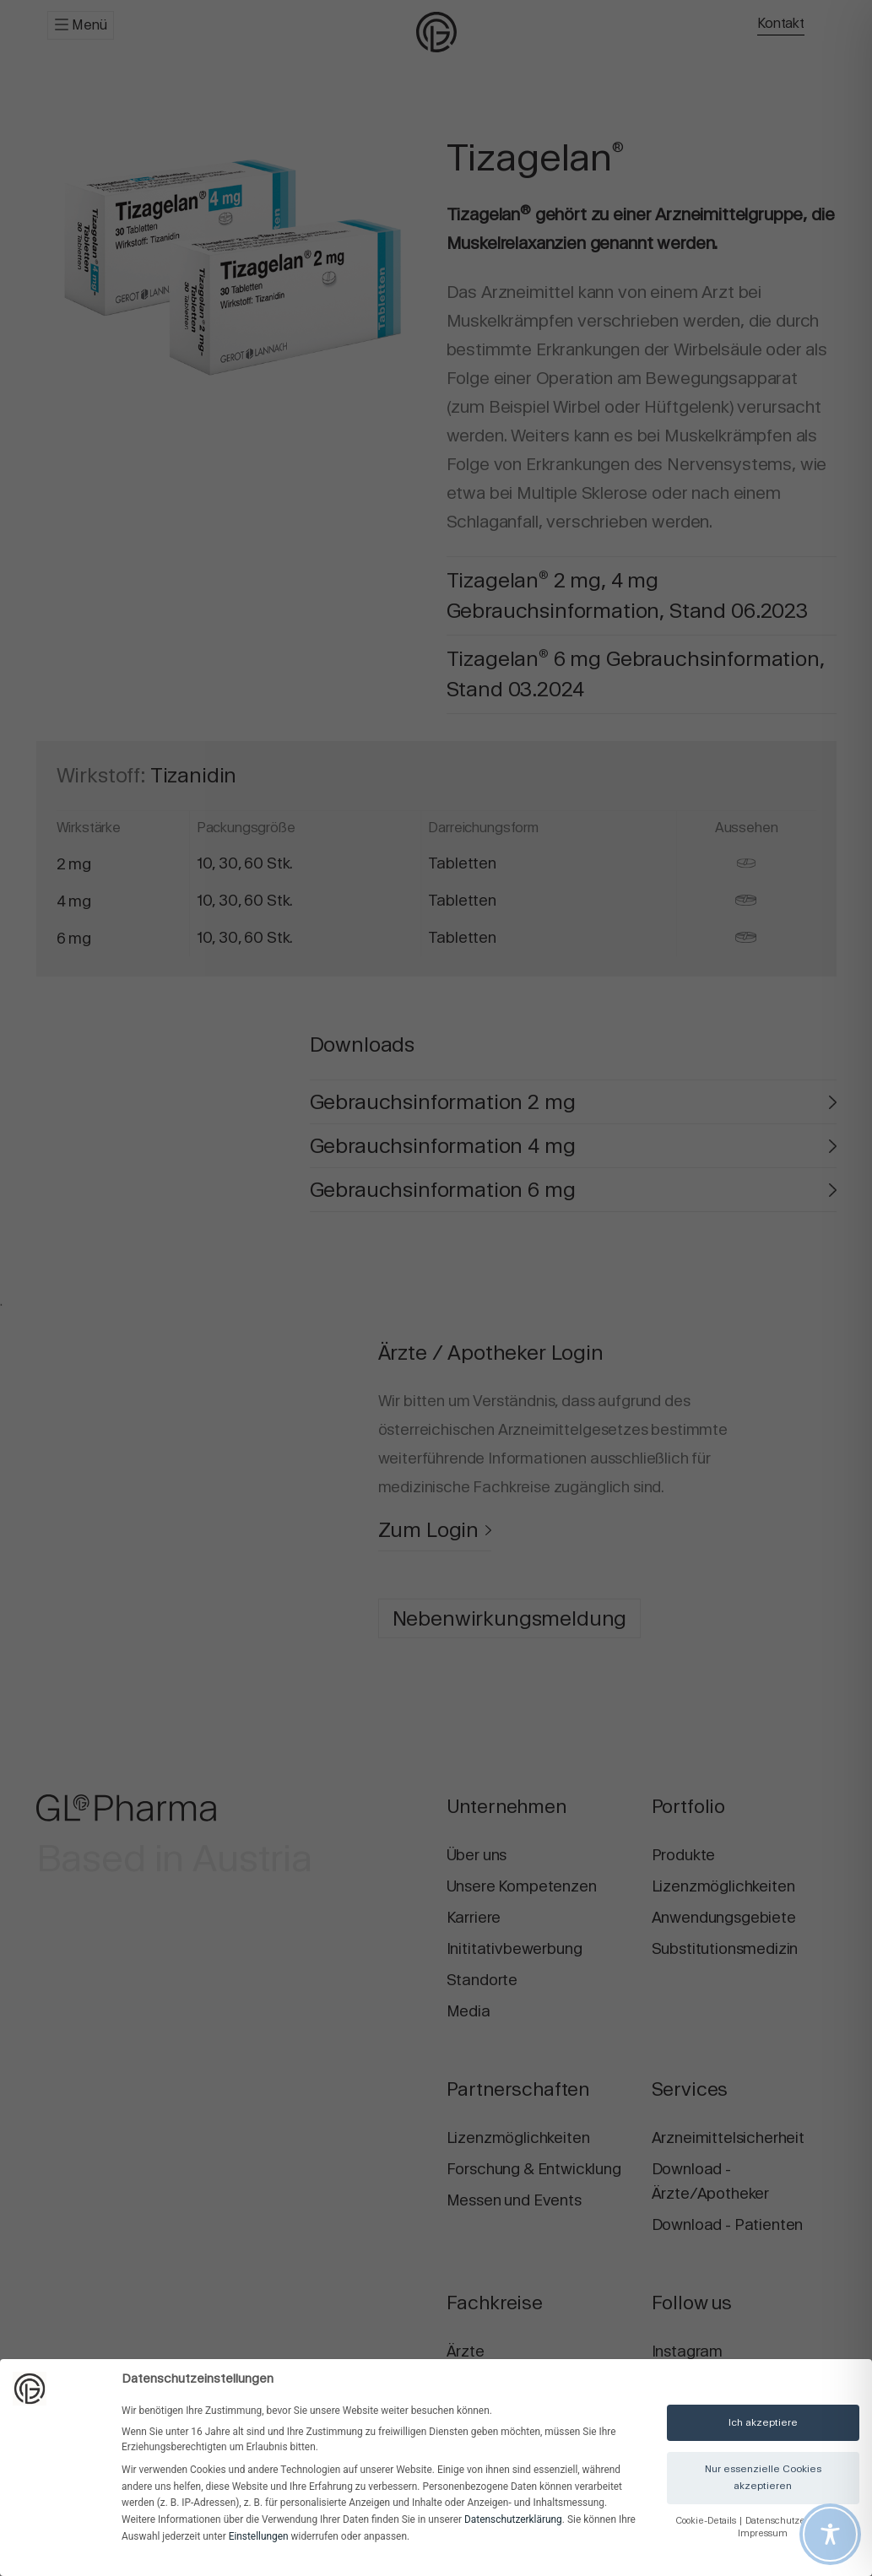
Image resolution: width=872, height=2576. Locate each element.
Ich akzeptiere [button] (763, 2422)
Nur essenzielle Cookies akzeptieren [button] (763, 2477)
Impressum (763, 2533)
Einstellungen (259, 2536)
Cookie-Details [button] (707, 2520)
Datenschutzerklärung (513, 2519)
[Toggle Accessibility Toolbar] (830, 2534)
